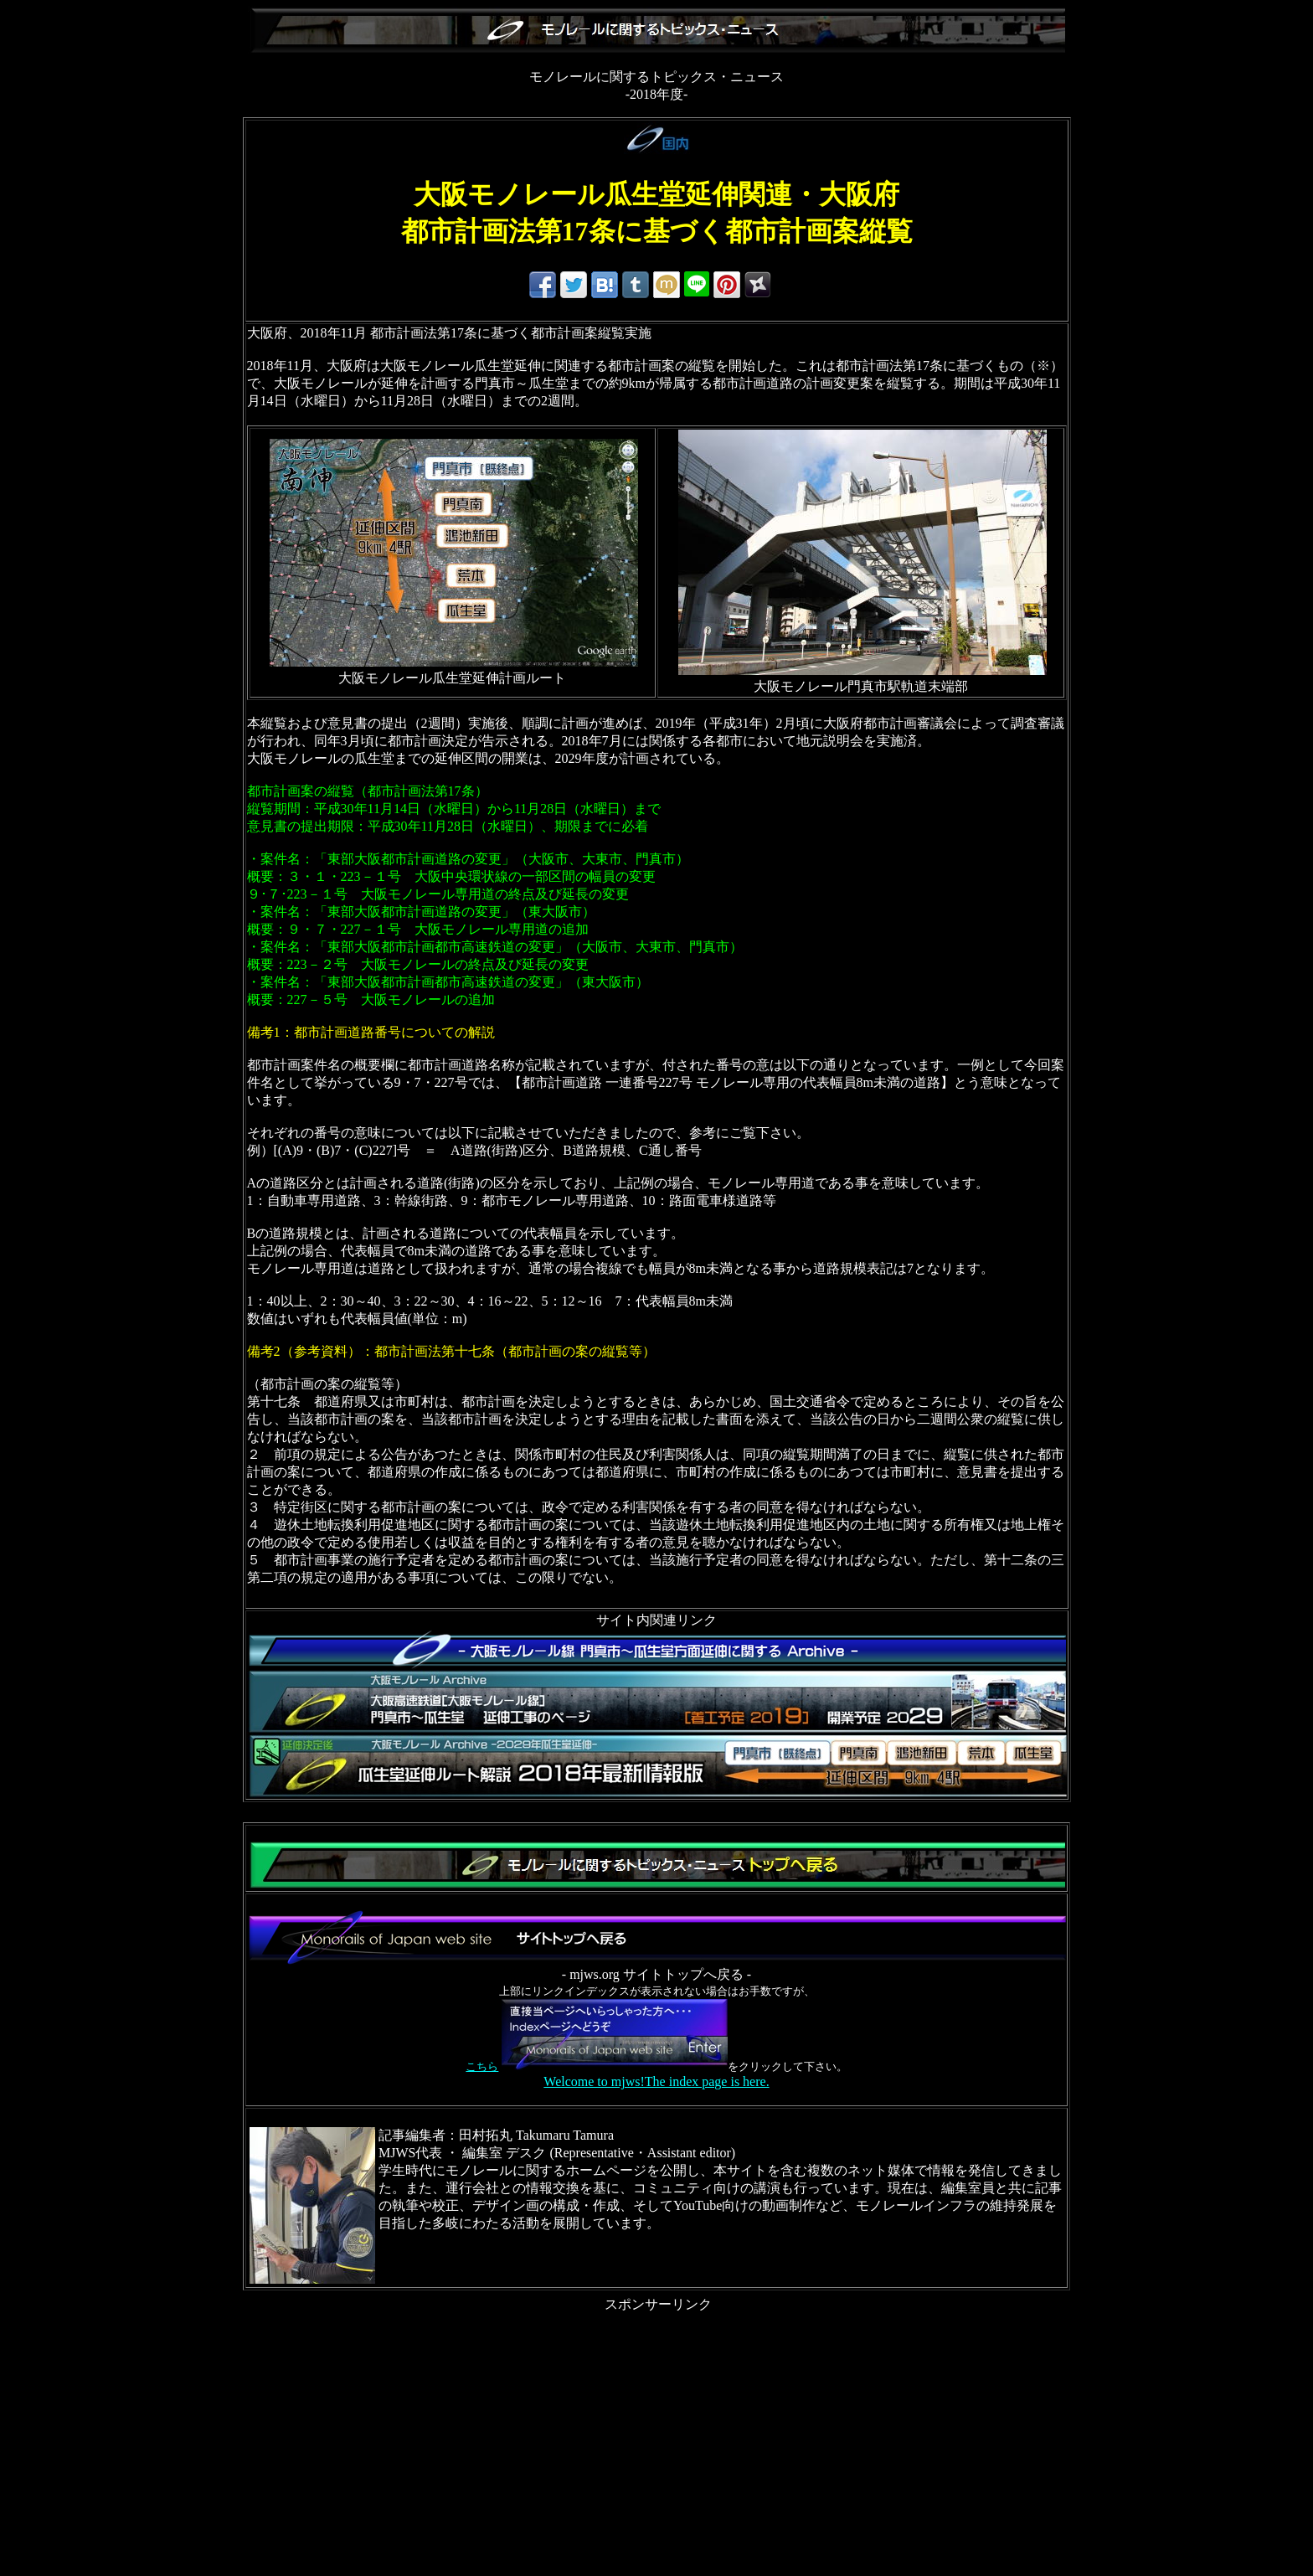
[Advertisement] (656, 2431)
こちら (482, 2066)
